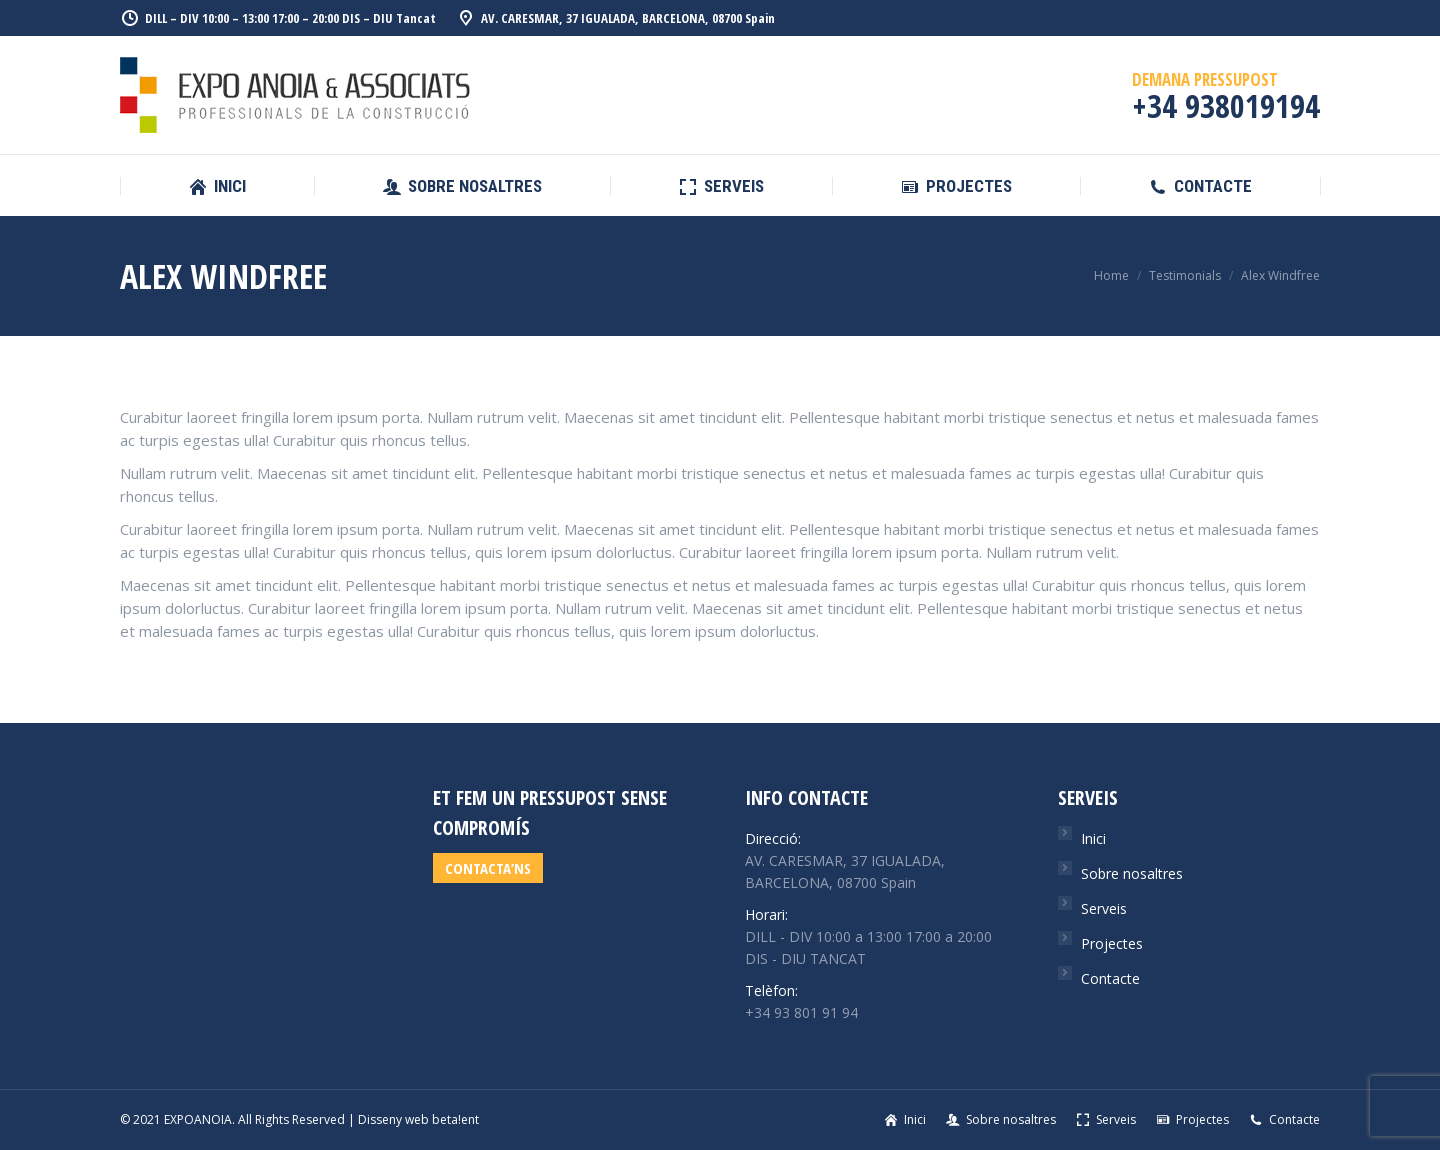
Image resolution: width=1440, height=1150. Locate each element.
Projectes (1112, 943)
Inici (1093, 838)
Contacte (1110, 978)
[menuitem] (217, 186)
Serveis (1104, 908)
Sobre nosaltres (1132, 873)
